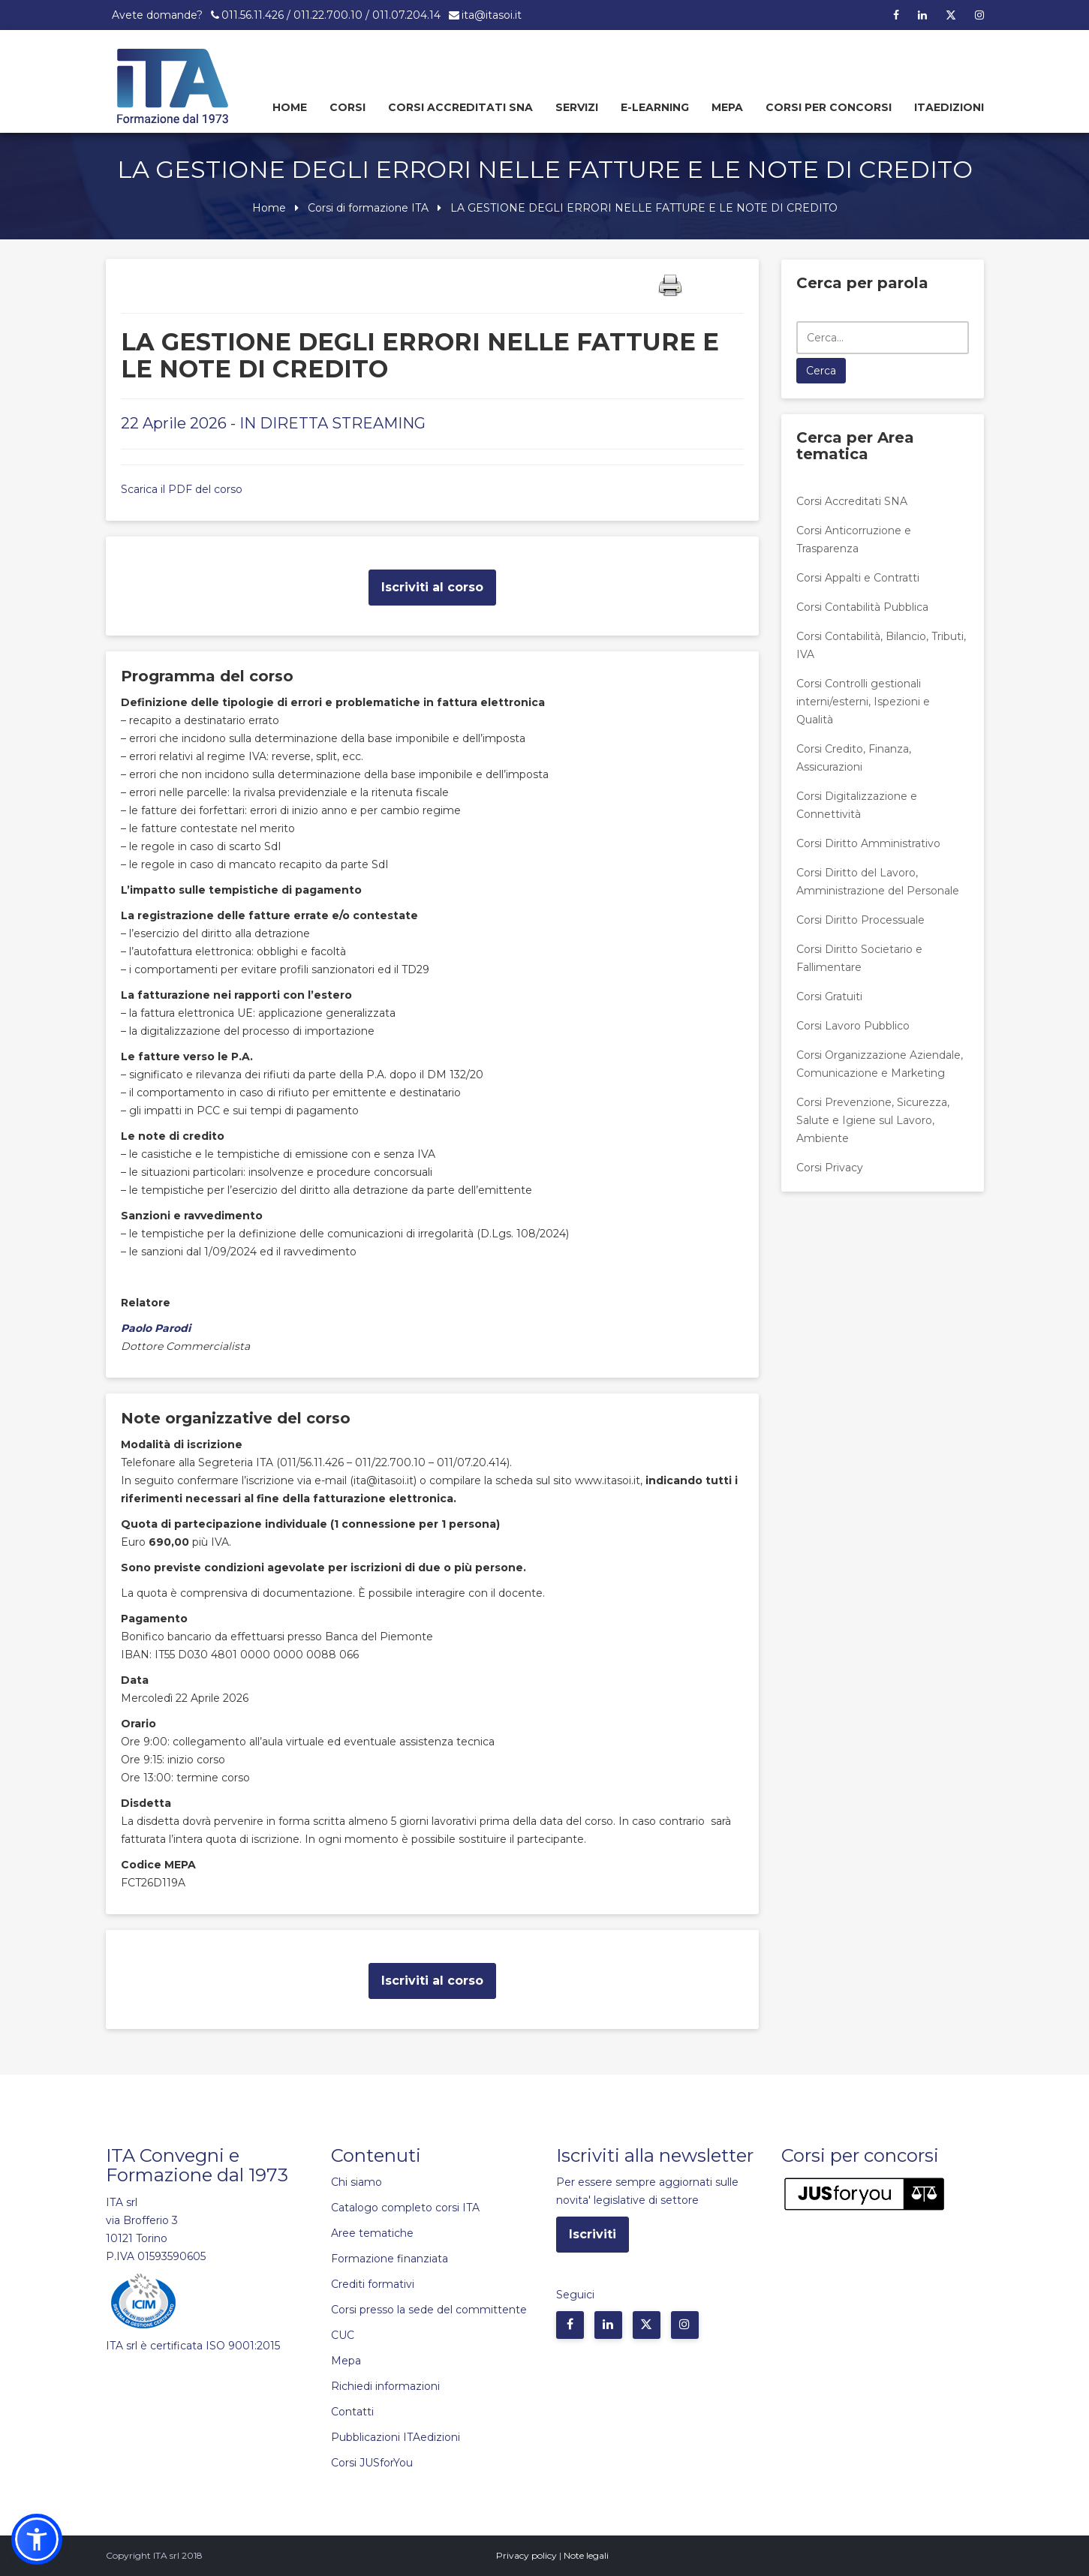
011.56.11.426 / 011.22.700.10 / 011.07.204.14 (331, 15)
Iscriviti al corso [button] (432, 587)
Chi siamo (356, 2182)
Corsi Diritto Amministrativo (868, 843)
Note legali (586, 2555)
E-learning (655, 107)
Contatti (352, 2411)
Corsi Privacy (829, 1167)
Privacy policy (526, 2555)
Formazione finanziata (389, 2258)
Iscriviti (592, 2234)
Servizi (576, 107)
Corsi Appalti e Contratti (857, 578)
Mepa (727, 107)
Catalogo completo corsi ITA (405, 2207)
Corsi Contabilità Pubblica (862, 607)
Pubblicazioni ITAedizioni (395, 2437)
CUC (342, 2335)
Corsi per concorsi (829, 107)
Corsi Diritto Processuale (860, 920)
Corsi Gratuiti (829, 996)
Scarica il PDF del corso (181, 489)
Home (289, 107)
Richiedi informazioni (385, 2386)
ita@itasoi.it (492, 15)
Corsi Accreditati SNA (460, 107)
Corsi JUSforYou (372, 2462)
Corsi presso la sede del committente (429, 2309)
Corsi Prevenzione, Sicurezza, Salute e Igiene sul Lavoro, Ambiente (872, 1120)
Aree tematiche (372, 2233)
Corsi (347, 107)
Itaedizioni (949, 107)
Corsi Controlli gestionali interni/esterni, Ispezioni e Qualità (863, 701)
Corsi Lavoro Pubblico (853, 1026)
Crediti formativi (372, 2284)
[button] (37, 2539)
